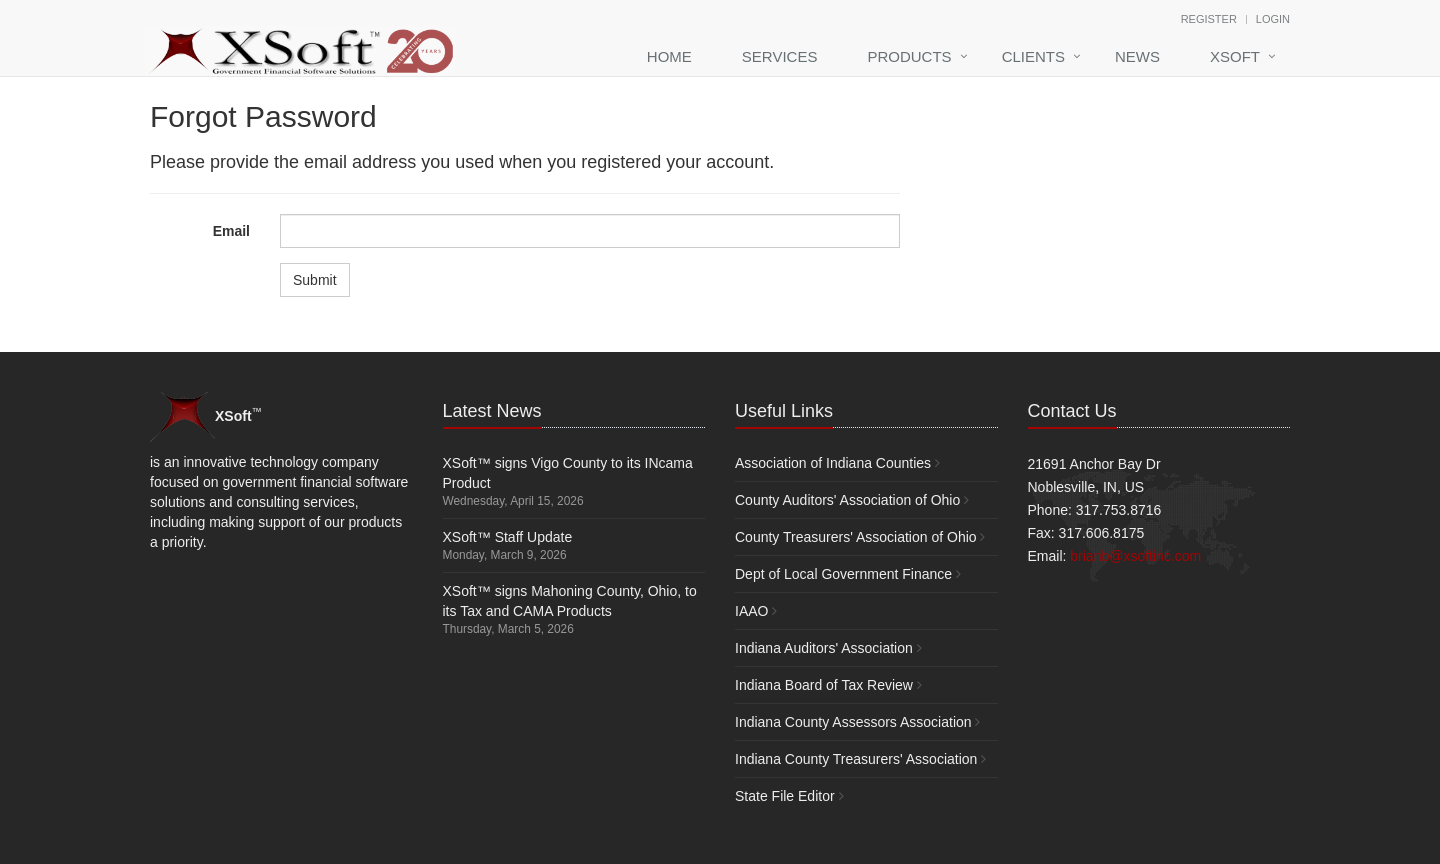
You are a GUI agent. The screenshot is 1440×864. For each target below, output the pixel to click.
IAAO (751, 611)
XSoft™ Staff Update (508, 537)
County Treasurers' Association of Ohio (856, 537)
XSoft (1235, 56)
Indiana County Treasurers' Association (856, 759)
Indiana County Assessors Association (853, 722)
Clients (1033, 56)
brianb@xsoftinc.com (1135, 556)
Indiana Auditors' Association (824, 648)
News (1137, 56)
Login (1273, 19)
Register (1209, 19)
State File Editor (785, 796)
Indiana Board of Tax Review (824, 685)
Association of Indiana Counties (833, 463)
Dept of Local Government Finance (843, 574)
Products (909, 56)
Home (669, 56)
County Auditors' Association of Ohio (847, 500)
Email (231, 231)
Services (780, 56)
